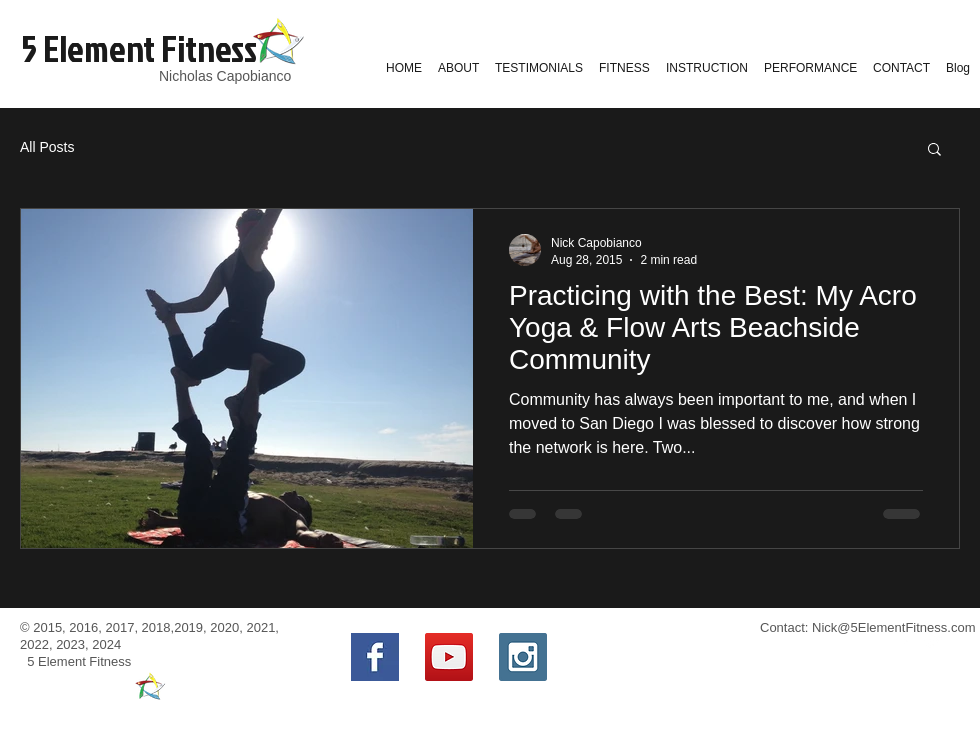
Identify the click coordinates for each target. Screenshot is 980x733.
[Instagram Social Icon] (523, 657)
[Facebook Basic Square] (375, 657)
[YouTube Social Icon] (449, 657)
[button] (934, 150)
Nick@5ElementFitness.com (893, 627)
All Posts (47, 147)
